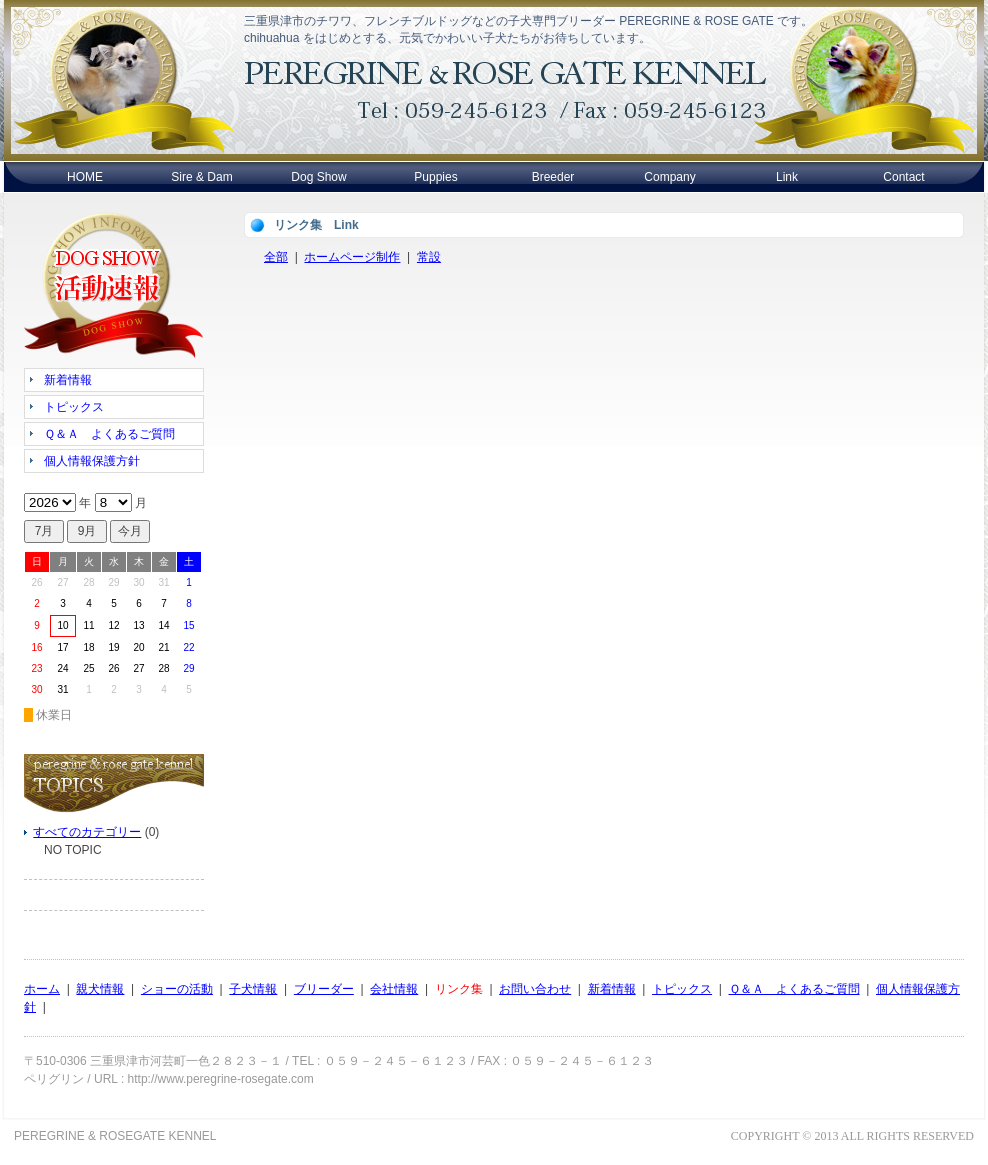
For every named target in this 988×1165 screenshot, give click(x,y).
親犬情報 (100, 989)
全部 (276, 257)
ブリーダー (324, 989)
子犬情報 (253, 989)
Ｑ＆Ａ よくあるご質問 (794, 989)
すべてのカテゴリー (87, 832)
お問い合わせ (535, 989)
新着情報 (612, 989)
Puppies (435, 177)
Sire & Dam (201, 177)
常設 (429, 257)
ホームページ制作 (352, 257)
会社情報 (394, 989)
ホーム (42, 989)
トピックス (682, 989)
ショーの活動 (177, 989)
